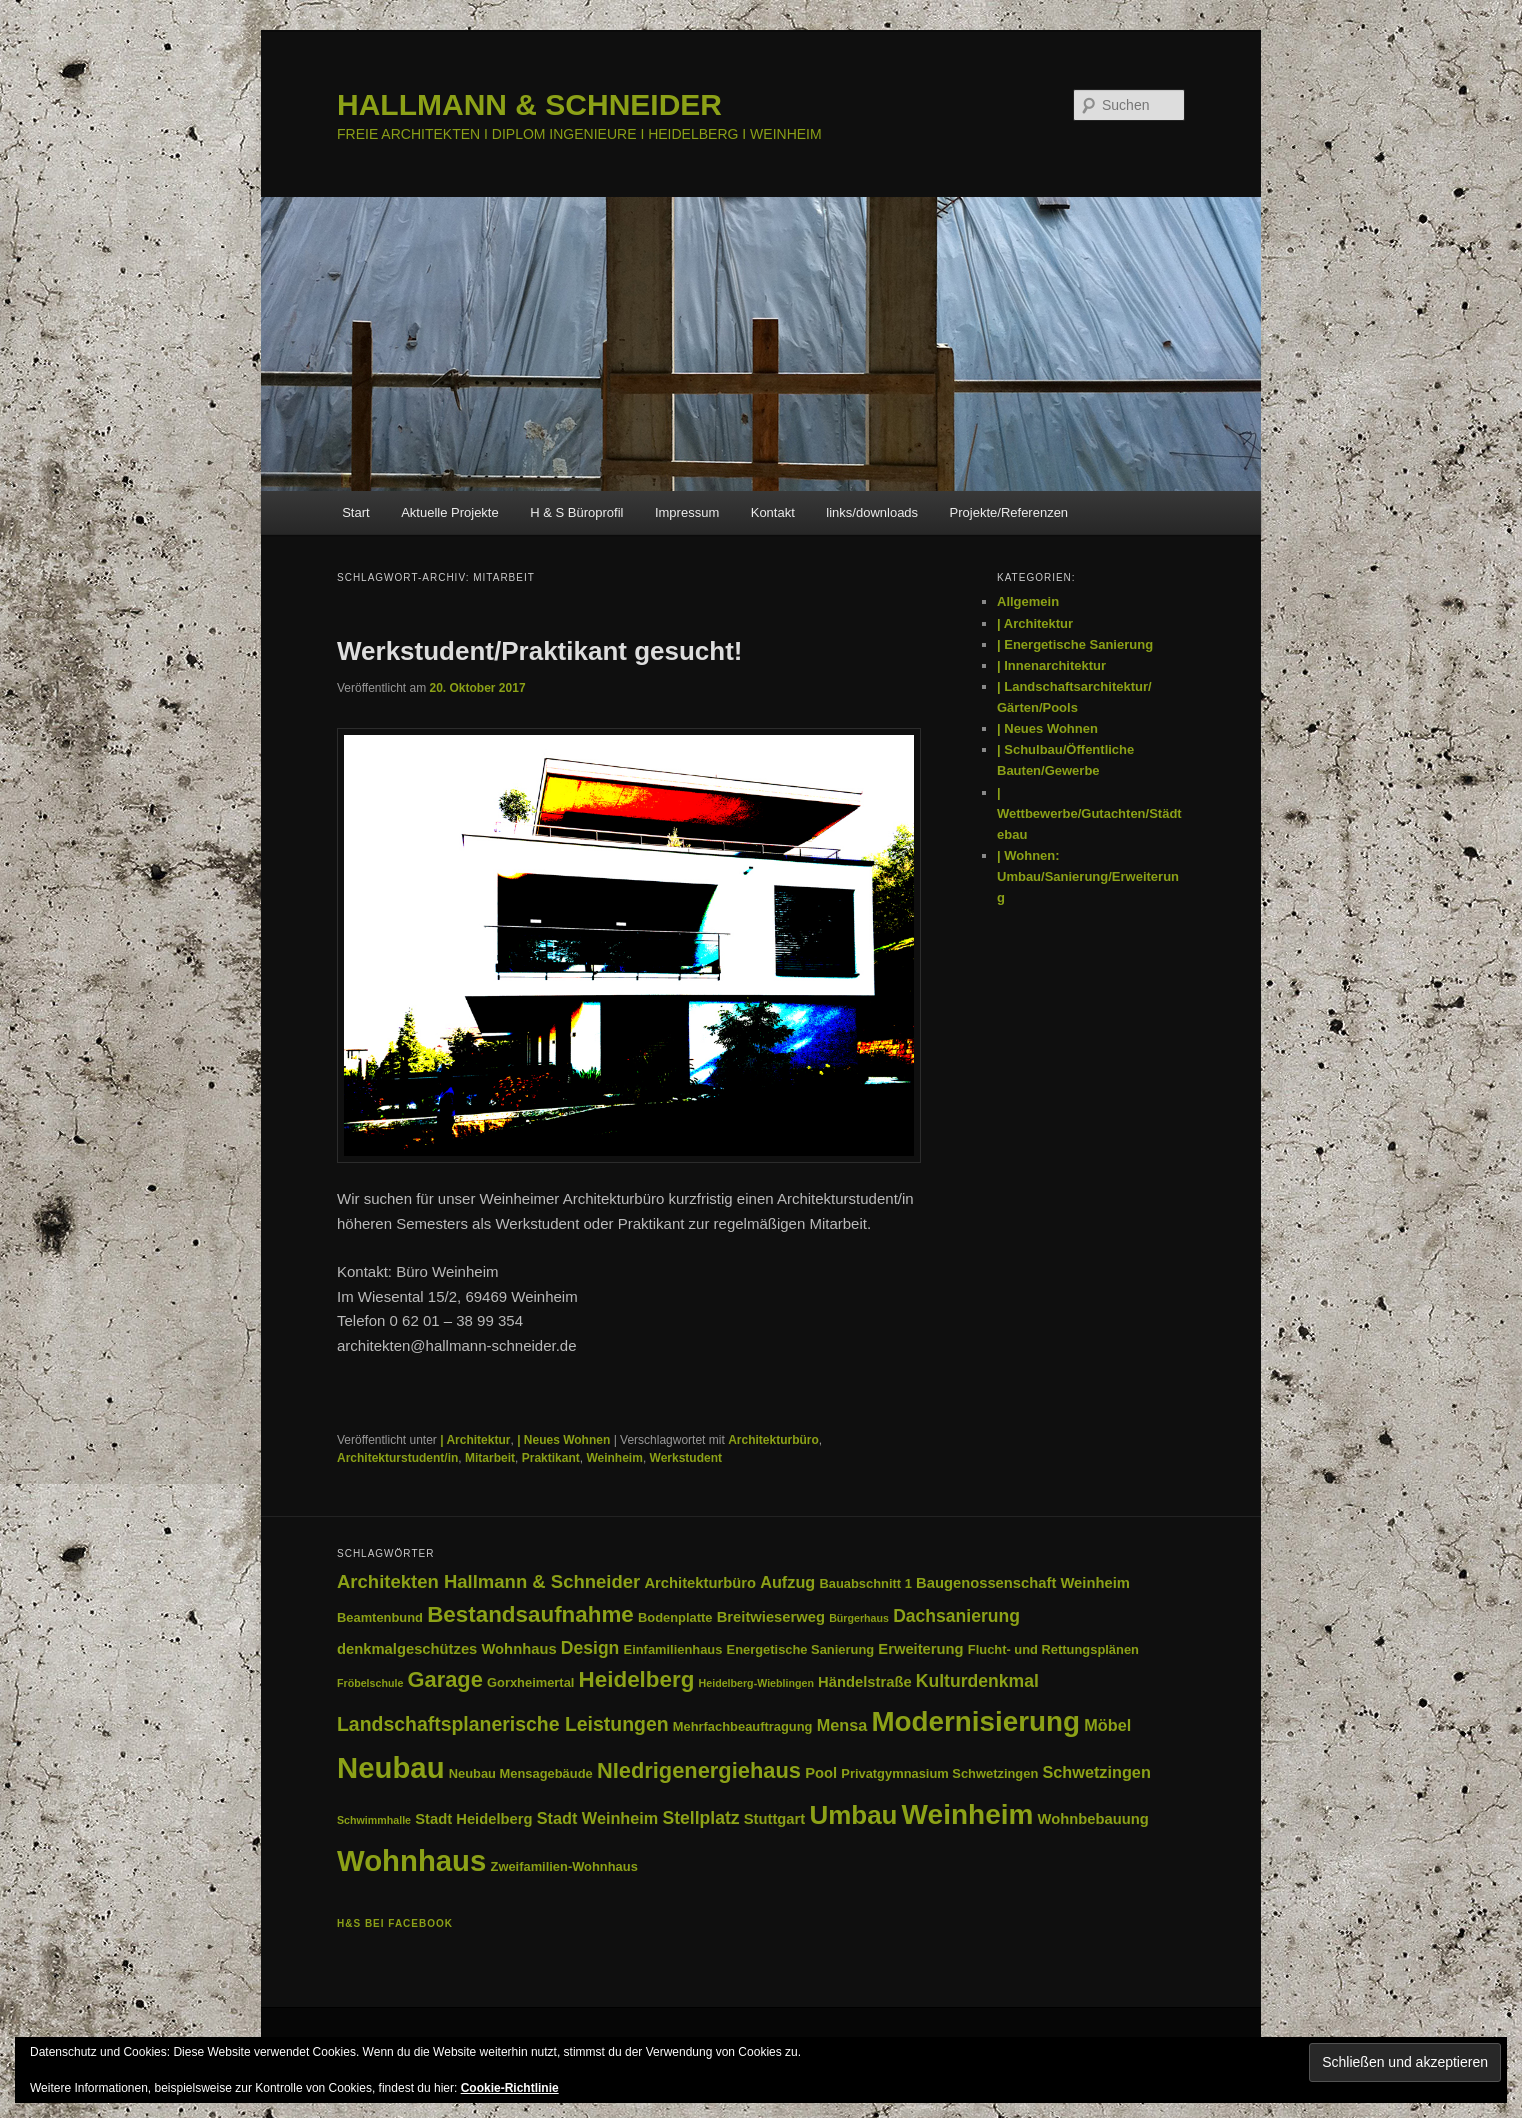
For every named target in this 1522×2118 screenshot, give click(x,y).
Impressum (687, 512)
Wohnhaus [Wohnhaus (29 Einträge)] (411, 1860)
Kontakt (773, 512)
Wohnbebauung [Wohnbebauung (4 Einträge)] (1093, 1819)
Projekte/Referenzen (1009, 512)
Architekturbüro (773, 1440)
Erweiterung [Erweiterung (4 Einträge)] (920, 1649)
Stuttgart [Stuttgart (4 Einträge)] (775, 1819)
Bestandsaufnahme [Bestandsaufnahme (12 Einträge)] (530, 1614)
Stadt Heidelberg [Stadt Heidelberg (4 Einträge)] (473, 1819)
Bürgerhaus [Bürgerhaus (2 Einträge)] (859, 1618)
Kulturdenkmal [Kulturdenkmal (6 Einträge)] (977, 1681)
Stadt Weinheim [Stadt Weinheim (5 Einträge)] (598, 1818)
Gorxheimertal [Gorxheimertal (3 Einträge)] (530, 1682)
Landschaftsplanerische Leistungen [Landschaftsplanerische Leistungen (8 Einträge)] (503, 1724)
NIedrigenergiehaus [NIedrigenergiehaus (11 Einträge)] (699, 1770)
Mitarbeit (490, 1458)
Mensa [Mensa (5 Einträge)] (842, 1725)
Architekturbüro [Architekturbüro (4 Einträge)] (700, 1583)
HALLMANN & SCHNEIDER (529, 104)
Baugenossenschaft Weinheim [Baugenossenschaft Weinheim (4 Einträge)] (1023, 1583)
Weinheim (614, 1458)
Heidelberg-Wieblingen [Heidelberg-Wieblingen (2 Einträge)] (756, 1683)
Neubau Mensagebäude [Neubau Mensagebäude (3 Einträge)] (521, 1773)
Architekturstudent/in (397, 1458)
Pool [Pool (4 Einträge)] (821, 1773)
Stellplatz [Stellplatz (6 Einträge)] (700, 1818)
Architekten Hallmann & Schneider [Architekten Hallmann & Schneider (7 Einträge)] (488, 1581)
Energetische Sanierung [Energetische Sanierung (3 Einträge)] (801, 1649)
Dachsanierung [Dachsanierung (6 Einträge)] (956, 1616)
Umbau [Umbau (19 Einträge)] (853, 1815)
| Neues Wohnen (563, 1440)
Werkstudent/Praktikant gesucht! (540, 651)
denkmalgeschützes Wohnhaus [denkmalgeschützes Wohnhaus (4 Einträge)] (447, 1649)
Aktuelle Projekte (450, 512)
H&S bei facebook (395, 1923)
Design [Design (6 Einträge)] (590, 1648)
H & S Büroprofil (576, 512)
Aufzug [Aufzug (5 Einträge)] (787, 1582)
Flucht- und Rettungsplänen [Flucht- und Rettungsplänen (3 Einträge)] (1053, 1649)
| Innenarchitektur (1051, 665)
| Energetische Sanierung (1075, 644)
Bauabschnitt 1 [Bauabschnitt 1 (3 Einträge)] (865, 1583)
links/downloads (872, 512)
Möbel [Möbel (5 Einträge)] (1107, 1725)
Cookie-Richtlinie (510, 2088)
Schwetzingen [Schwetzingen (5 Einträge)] (1096, 1772)
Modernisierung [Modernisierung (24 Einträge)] (975, 1721)
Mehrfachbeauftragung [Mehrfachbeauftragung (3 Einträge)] (743, 1726)
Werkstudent (686, 1458)
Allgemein (1028, 601)
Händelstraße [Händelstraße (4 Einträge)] (865, 1682)
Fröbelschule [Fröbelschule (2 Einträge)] (370, 1683)
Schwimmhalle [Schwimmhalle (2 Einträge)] (374, 1820)
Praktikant (551, 1458)
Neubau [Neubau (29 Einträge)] (391, 1767)
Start (355, 512)
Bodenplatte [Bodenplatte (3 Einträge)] (675, 1617)
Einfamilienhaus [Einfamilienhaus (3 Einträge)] (673, 1649)
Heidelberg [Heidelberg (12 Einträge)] (637, 1679)
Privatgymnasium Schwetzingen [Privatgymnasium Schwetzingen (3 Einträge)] (939, 1773)
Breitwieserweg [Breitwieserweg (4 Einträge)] (771, 1617)
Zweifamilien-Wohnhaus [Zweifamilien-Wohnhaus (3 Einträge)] (564, 1866)
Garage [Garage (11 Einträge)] (445, 1679)
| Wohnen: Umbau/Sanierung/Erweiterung (1088, 876)
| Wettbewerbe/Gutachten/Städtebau (1089, 813)
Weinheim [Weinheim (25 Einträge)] (968, 1814)
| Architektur (475, 1440)
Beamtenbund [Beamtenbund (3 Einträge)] (380, 1617)
